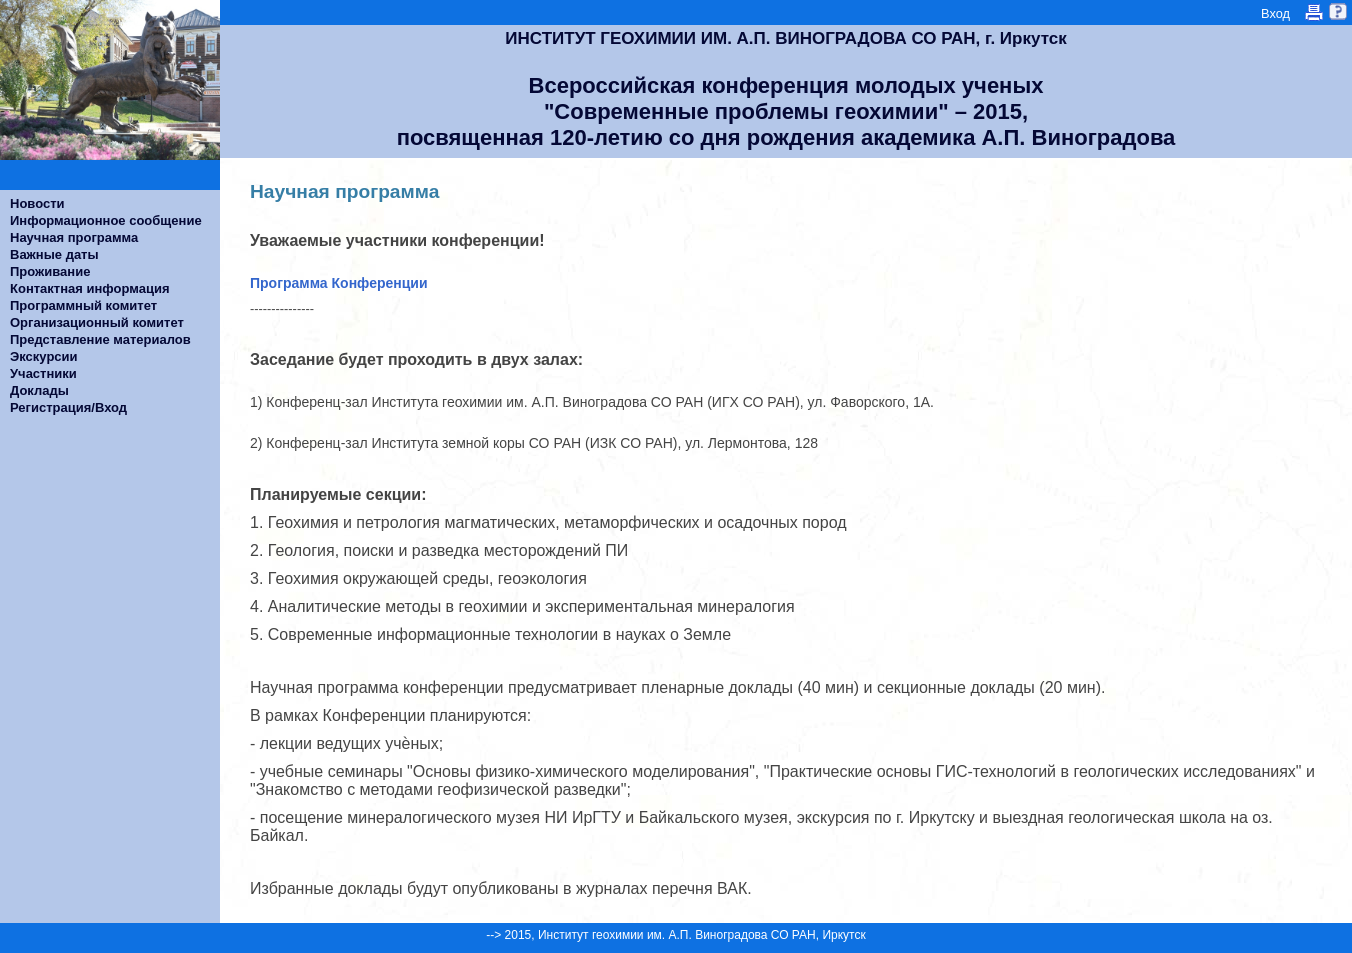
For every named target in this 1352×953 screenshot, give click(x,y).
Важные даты (54, 254)
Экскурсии (44, 356)
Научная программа (74, 237)
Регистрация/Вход (68, 407)
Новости (37, 203)
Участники (43, 373)
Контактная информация (89, 288)
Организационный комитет (97, 322)
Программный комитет (83, 305)
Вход (1275, 13)
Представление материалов (100, 339)
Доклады (39, 390)
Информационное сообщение (106, 220)
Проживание (50, 271)
